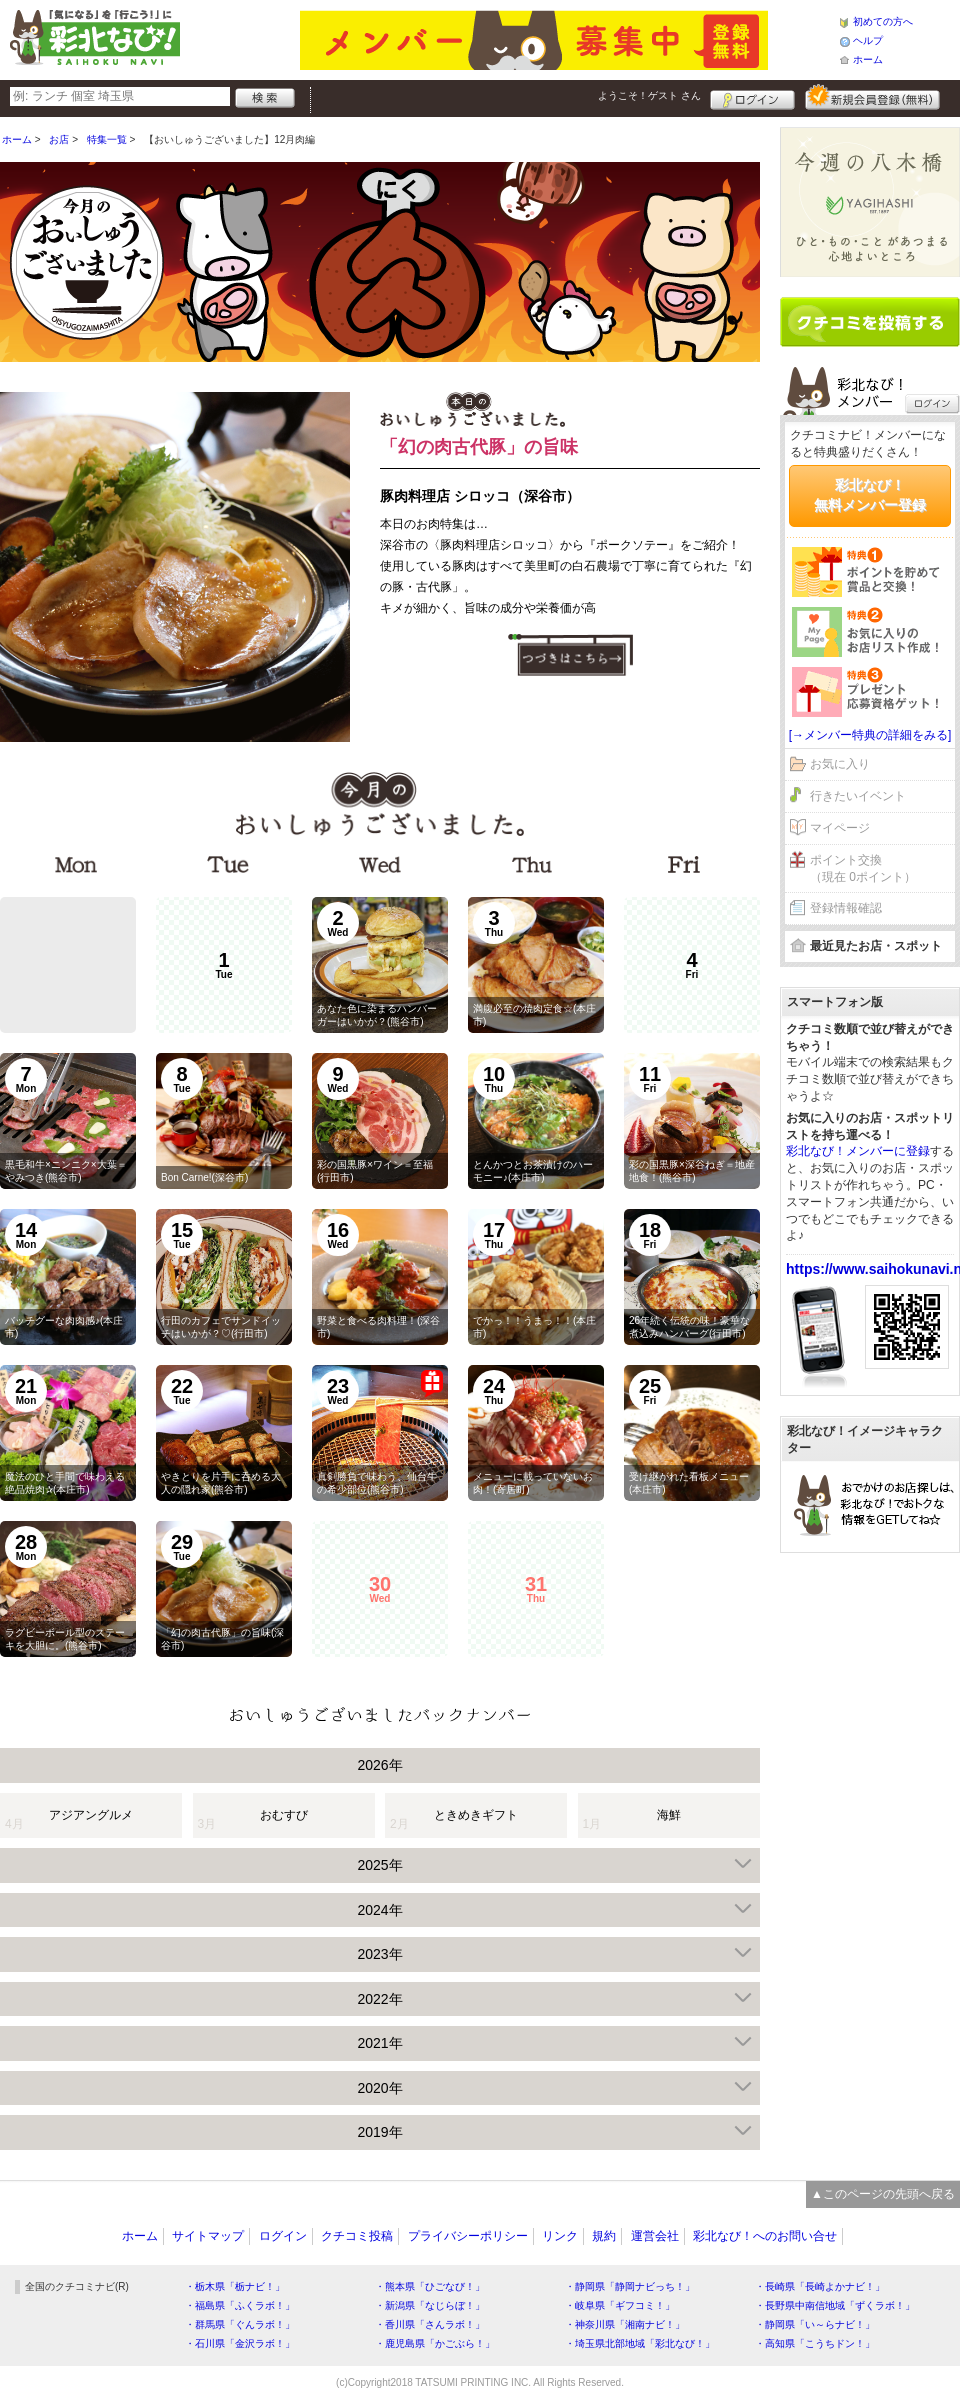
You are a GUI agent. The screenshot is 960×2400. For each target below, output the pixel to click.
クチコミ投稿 (357, 2236)
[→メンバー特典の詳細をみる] (870, 735)
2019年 (379, 2132)
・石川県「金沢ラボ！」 (240, 2343)
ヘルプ (868, 40)
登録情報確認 (846, 908)
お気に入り (840, 764)
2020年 (379, 2088)
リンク (560, 2236)
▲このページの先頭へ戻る (883, 2194)
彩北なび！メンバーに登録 (858, 1151)
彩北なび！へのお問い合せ (765, 2236)
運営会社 (655, 2236)
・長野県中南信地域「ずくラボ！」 (835, 2305)
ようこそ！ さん (649, 95)
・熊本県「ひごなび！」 (430, 2286)
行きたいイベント (858, 796)
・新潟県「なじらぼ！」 (430, 2305)
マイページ (840, 828)
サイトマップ (208, 2236)
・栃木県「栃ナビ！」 (235, 2286)
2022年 (379, 1999)
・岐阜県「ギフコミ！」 (620, 2305)
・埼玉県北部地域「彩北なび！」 (640, 2343)
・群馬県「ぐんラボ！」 (240, 2324)
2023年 (379, 1954)
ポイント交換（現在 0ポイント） (863, 868)
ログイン (752, 97)
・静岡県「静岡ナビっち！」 (630, 2286)
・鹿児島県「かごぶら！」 (435, 2343)
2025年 (379, 1865)
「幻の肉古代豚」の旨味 (479, 447)
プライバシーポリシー (468, 2236)
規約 (604, 2236)
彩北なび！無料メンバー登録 (870, 495)
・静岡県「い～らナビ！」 (815, 2324)
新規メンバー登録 (872, 97)
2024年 (379, 1910)
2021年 (379, 2043)
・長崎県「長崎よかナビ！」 (820, 2286)
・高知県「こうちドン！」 (815, 2343)
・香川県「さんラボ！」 (430, 2324)
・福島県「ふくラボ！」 (240, 2305)
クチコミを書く (870, 322)
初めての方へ (883, 21)
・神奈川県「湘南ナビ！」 (625, 2324)
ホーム (868, 59)
